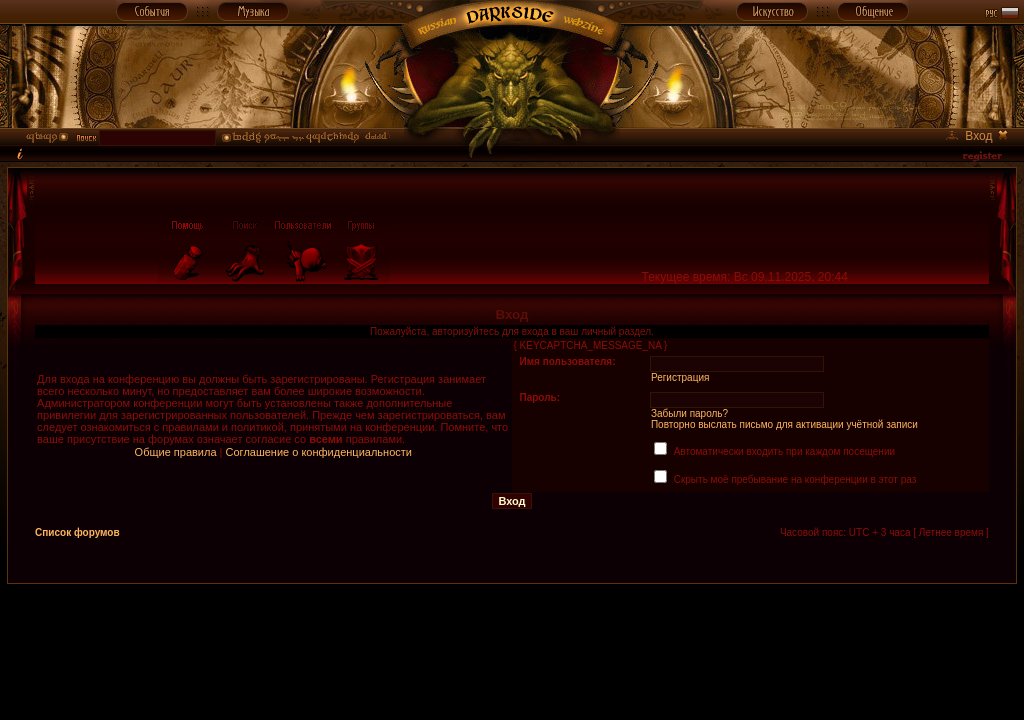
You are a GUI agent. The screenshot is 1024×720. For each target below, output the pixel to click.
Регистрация (680, 377)
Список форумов (77, 532)
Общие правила (176, 452)
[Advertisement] (512, 630)
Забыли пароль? (689, 413)
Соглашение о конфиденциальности (319, 452)
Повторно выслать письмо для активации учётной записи (784, 424)
